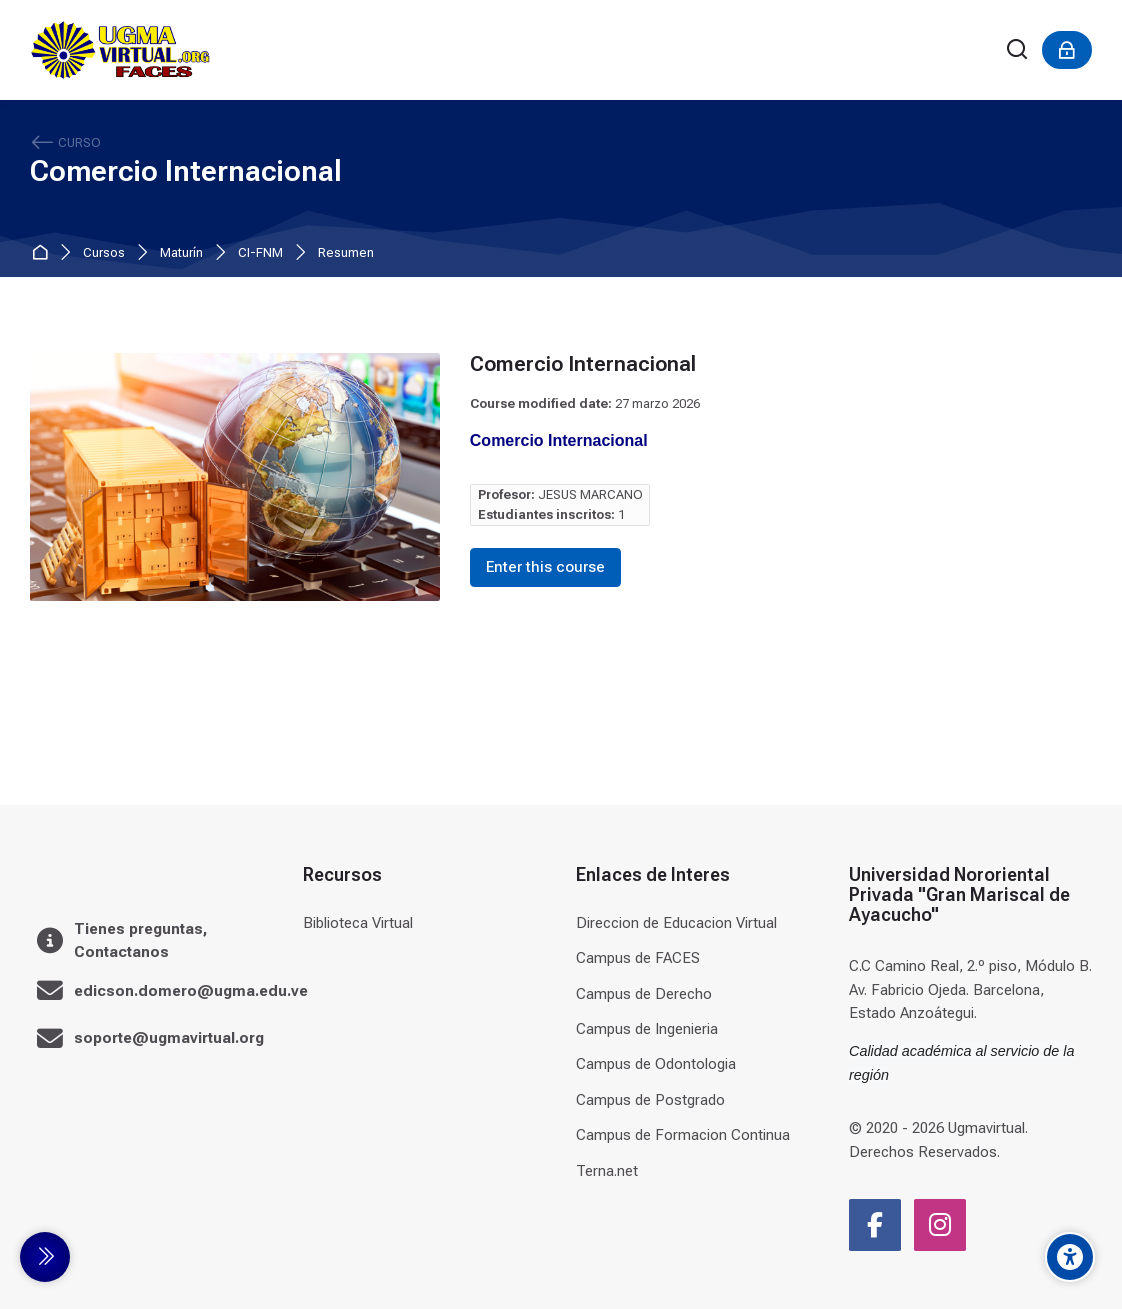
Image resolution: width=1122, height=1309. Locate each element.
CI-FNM (260, 253)
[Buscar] (1018, 50)
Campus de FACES (638, 958)
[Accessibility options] (1070, 1257)
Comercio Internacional (186, 171)
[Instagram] (940, 1225)
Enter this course (545, 567)
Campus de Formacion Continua (683, 1135)
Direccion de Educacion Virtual (676, 923)
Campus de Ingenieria (647, 1029)
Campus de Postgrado (650, 1100)
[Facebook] (875, 1225)
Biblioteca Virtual (358, 923)
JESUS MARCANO (590, 494)
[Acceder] (1067, 50)
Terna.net (607, 1171)
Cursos (104, 253)
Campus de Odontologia (656, 1064)
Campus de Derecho (644, 994)
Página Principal (43, 253)
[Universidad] (120, 50)
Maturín (181, 253)
